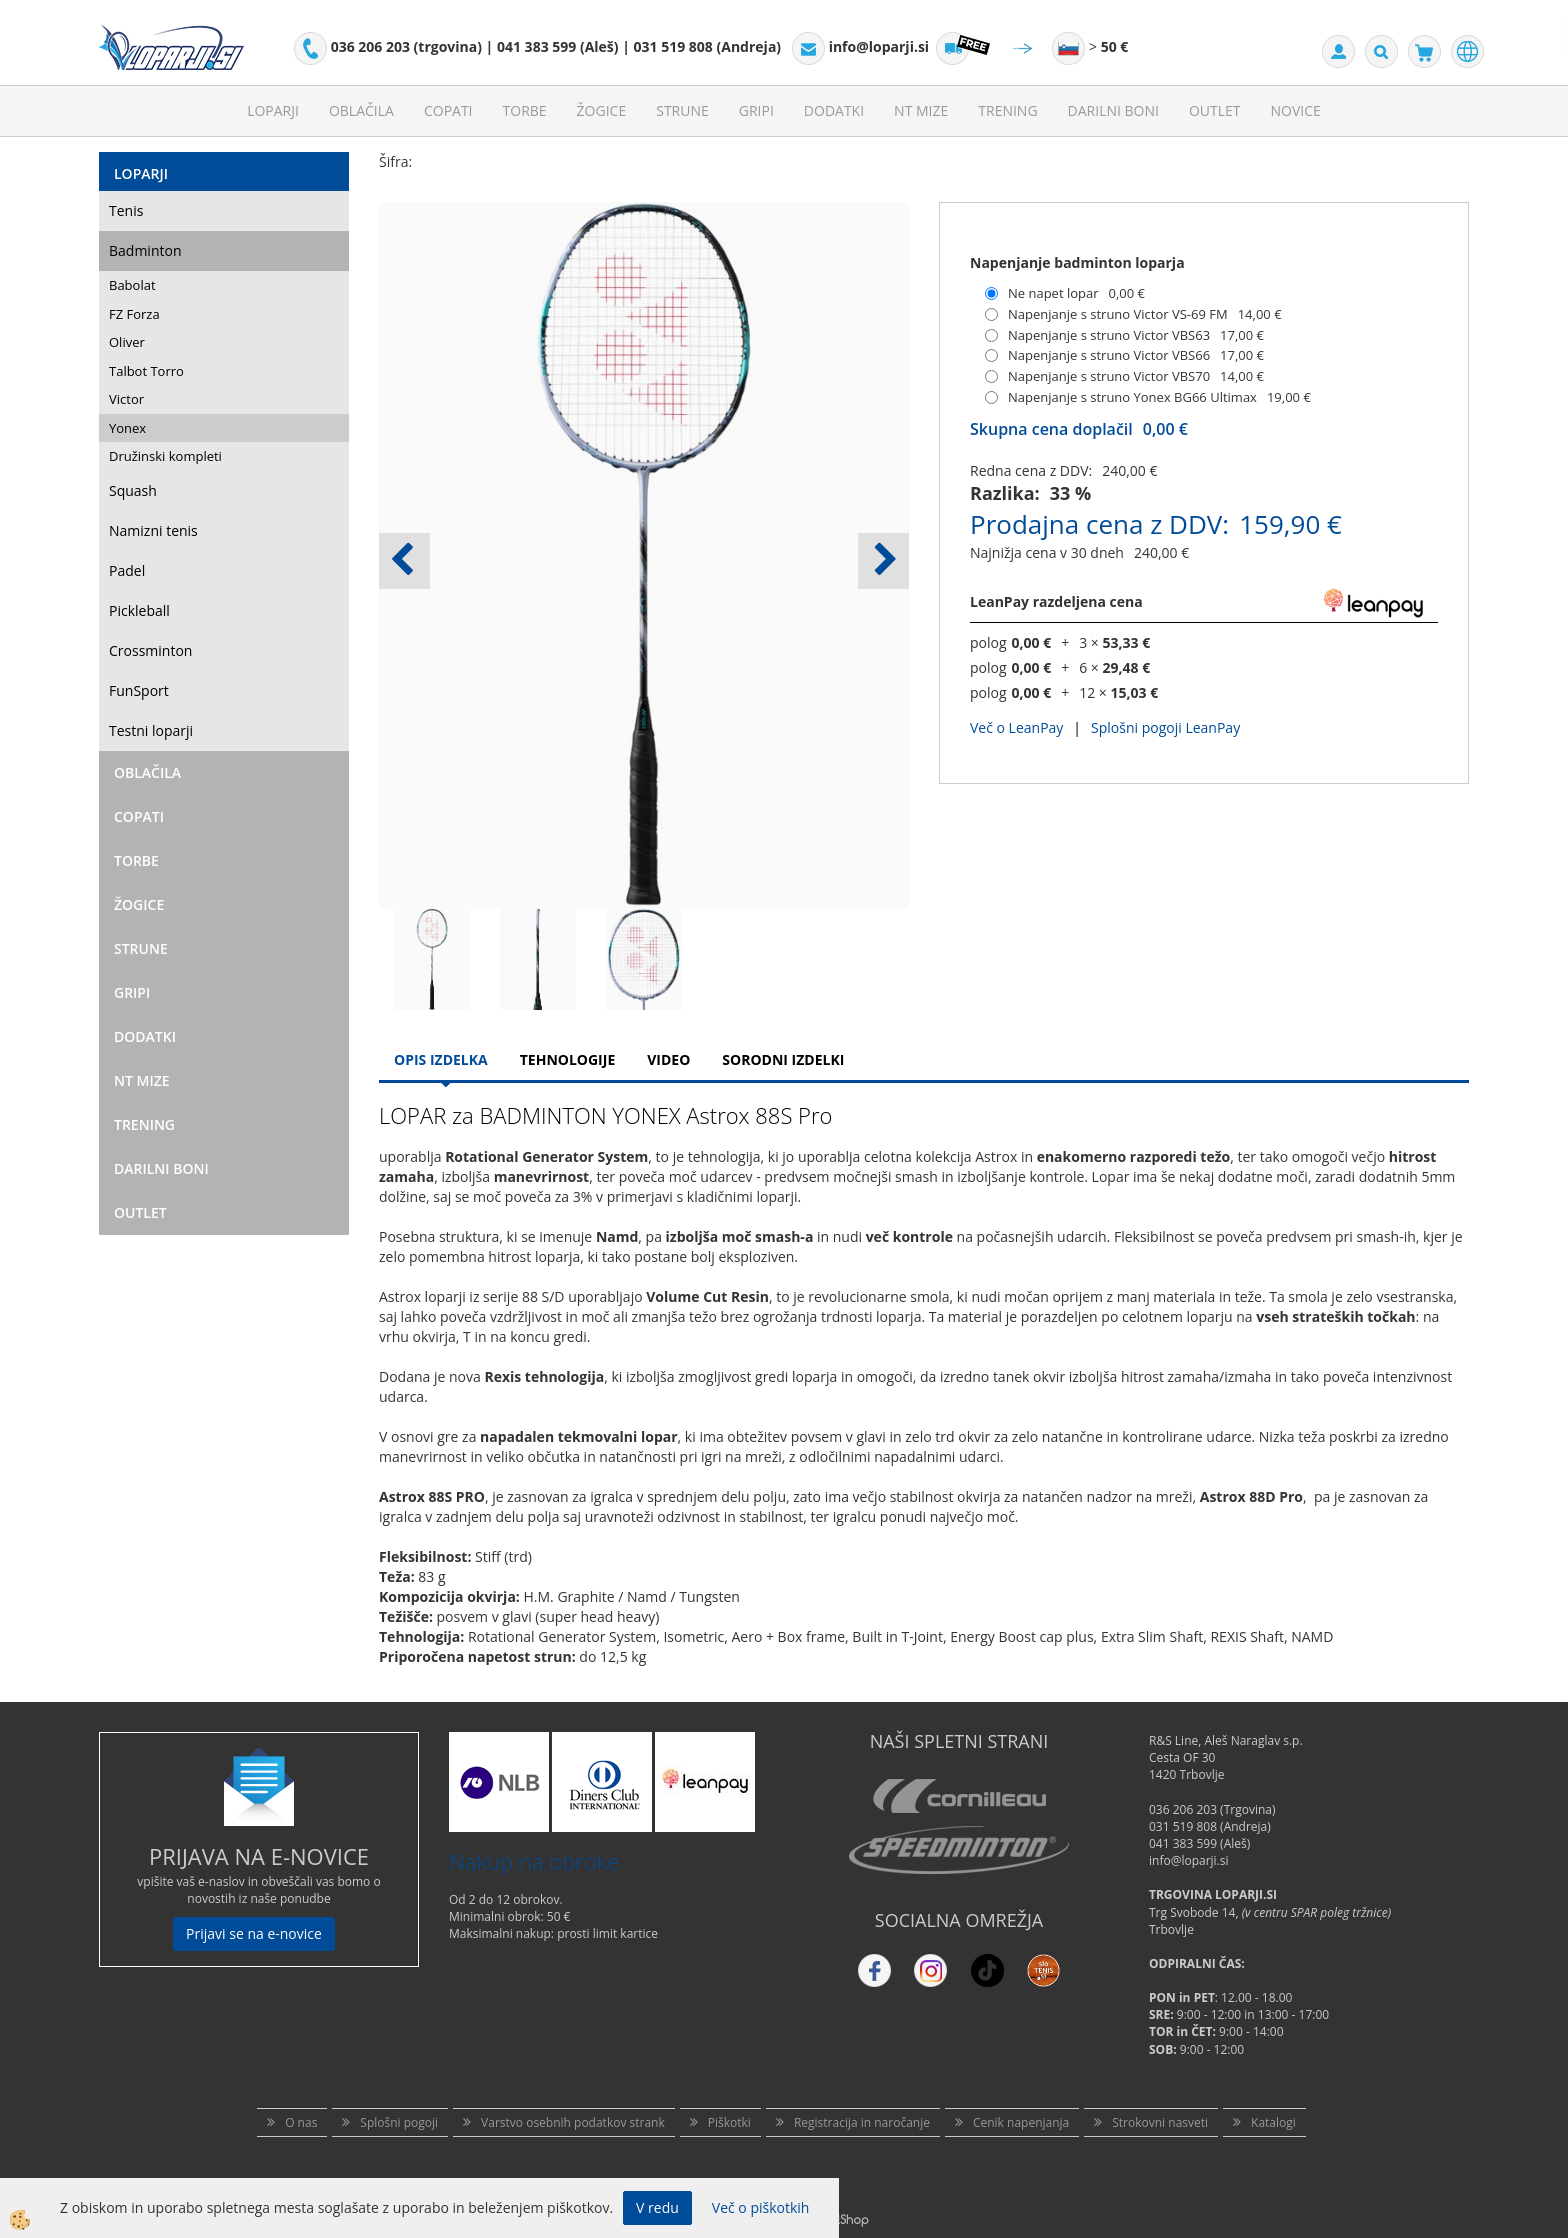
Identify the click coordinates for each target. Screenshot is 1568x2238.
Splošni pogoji (399, 2122)
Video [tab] (668, 1059)
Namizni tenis (153, 530)
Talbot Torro (146, 371)
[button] (883, 561)
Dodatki (834, 110)
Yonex (127, 428)
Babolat (132, 285)
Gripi (756, 110)
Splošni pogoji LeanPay (1165, 727)
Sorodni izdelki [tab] (783, 1059)
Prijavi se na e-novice (254, 1933)
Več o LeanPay (1016, 727)
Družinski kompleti (165, 456)
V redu (657, 2207)
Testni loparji (151, 730)
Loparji (273, 110)
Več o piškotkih (761, 2207)
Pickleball (139, 610)
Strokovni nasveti (1160, 2122)
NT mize (921, 110)
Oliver (127, 342)
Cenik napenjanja (1021, 2122)
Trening (1007, 110)
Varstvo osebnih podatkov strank (573, 2122)
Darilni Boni (1113, 110)
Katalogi (1273, 2122)
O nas (301, 2122)
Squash (133, 490)
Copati (448, 110)
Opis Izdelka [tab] (441, 1059)
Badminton (145, 250)
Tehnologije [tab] (567, 1059)
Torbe (525, 110)
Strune (682, 110)
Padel (127, 570)
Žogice (602, 110)
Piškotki (729, 2122)
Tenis (126, 210)
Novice (1296, 110)
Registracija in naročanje (862, 2122)
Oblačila (361, 110)
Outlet (1215, 110)
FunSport (139, 690)
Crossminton (150, 650)
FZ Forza (134, 314)
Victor (126, 399)
